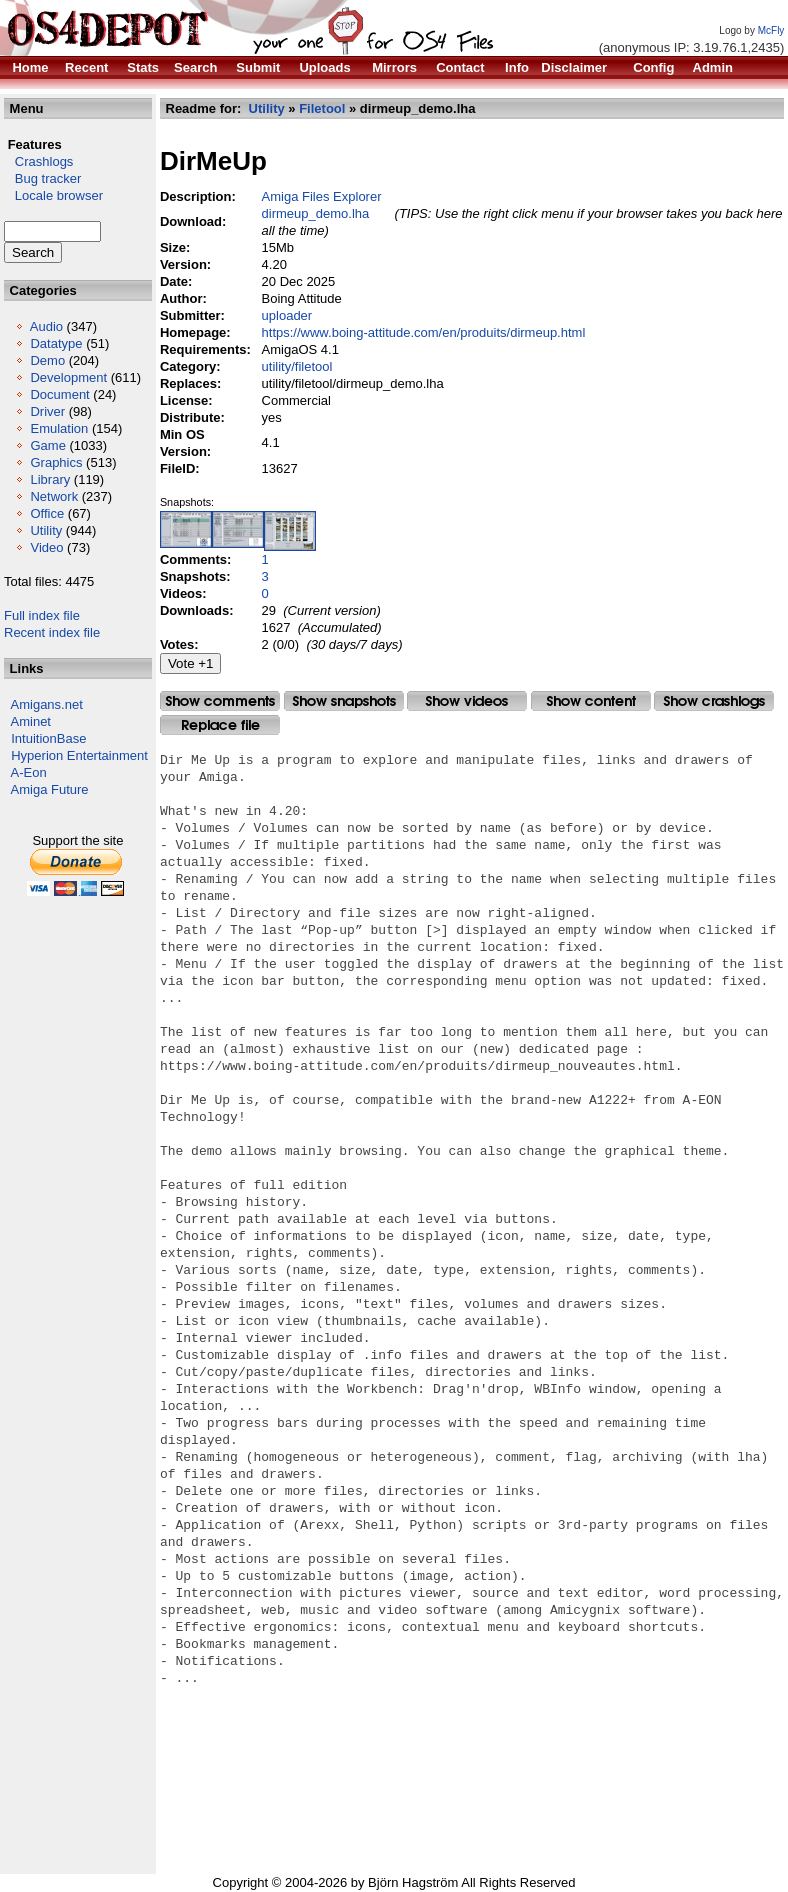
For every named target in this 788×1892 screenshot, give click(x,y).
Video (46, 547)
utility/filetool (297, 366)
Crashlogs (38, 161)
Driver (47, 411)
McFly (771, 30)
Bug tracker (42, 178)
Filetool (322, 108)
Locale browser (53, 195)
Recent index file (52, 632)
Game (47, 445)
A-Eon (29, 772)
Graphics (56, 462)
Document (59, 394)
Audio (46, 326)
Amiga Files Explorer (322, 196)
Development (68, 377)
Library (50, 479)
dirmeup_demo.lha (316, 213)
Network (54, 496)
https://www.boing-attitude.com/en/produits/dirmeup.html (424, 332)
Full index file (42, 615)
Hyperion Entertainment (79, 755)
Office (47, 513)
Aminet (31, 721)
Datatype (56, 343)
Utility (46, 530)
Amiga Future (50, 789)
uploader (287, 315)
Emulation (59, 428)
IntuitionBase (48, 738)
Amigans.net (47, 704)
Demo (47, 360)
